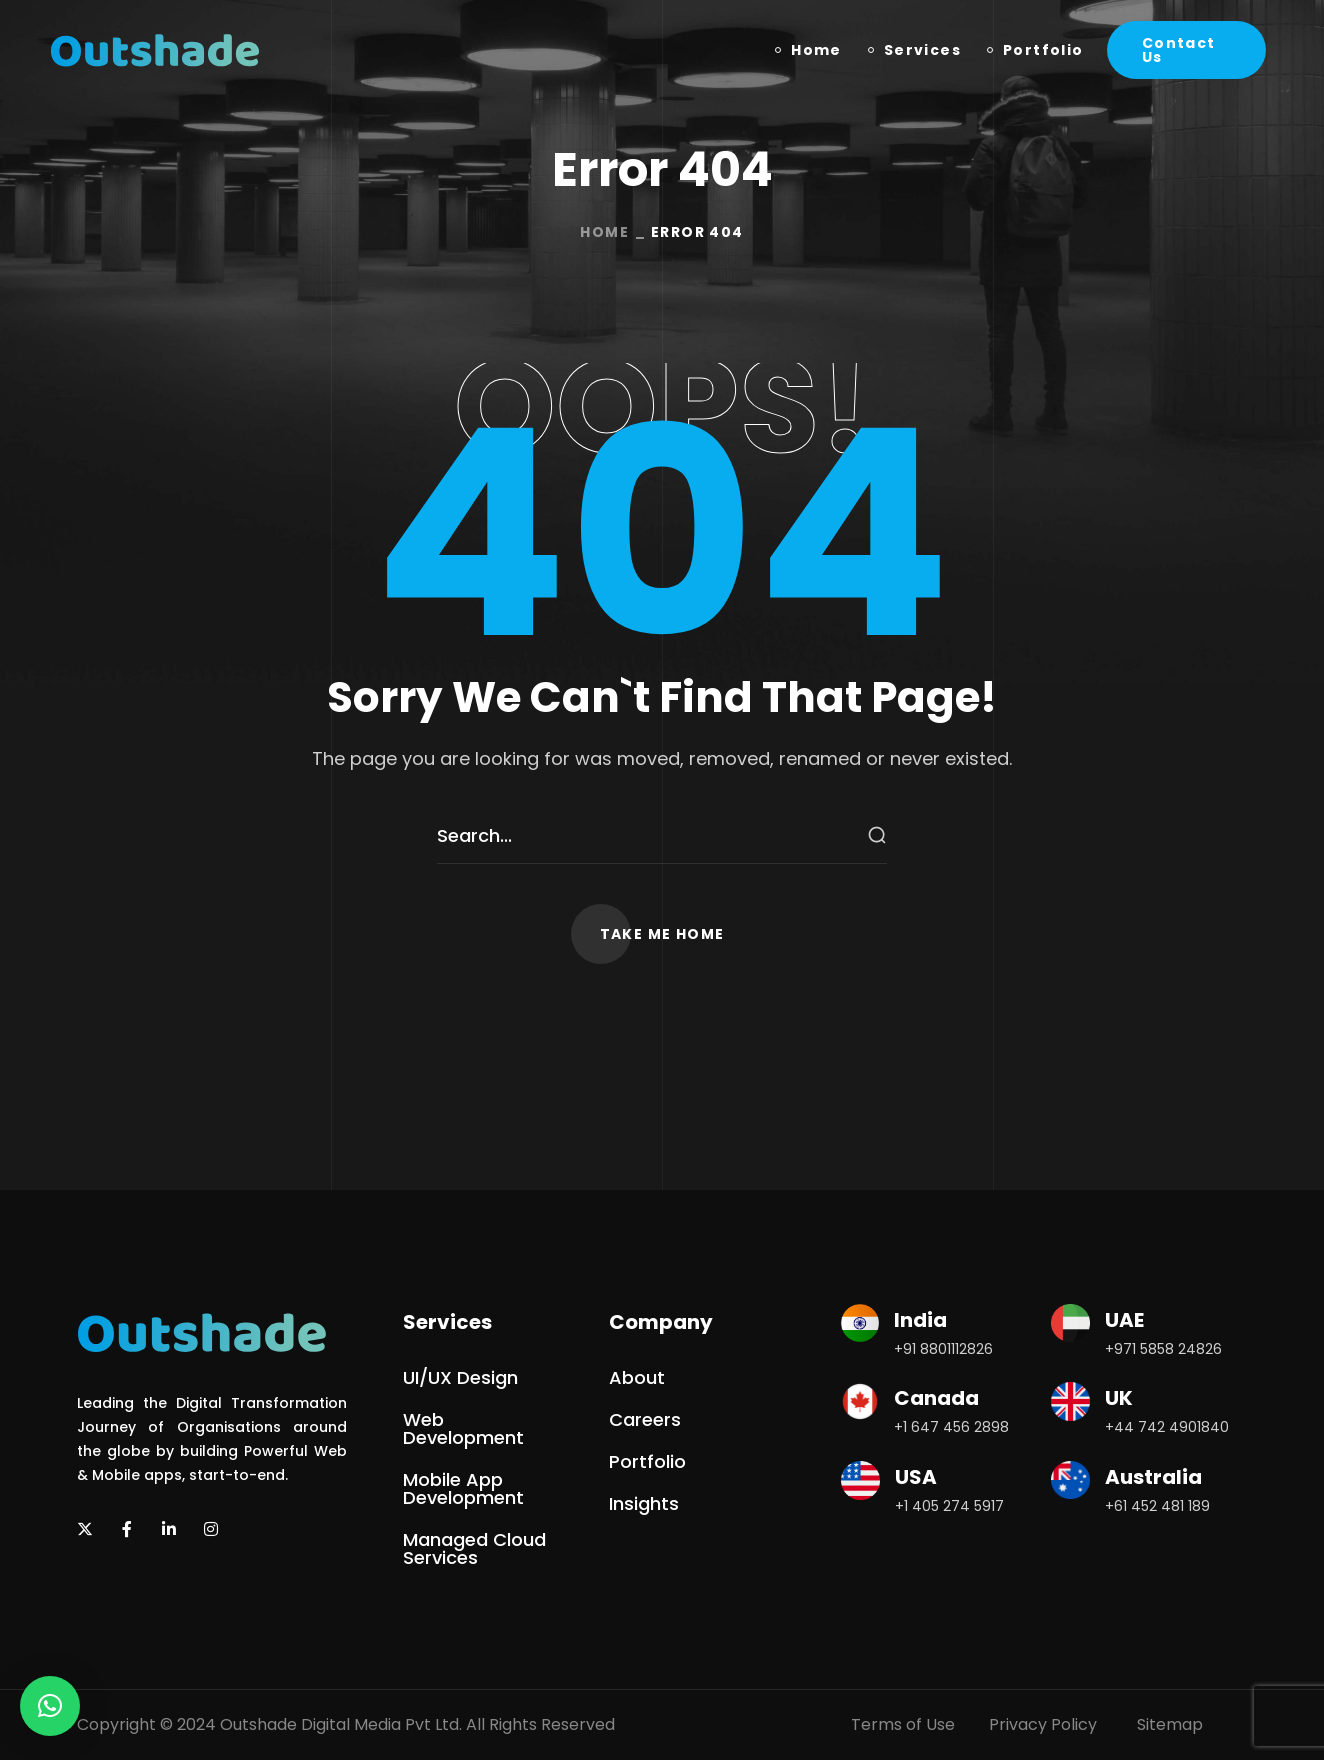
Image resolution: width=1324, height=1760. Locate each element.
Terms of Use (903, 1724)
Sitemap (1170, 1724)
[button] (1186, 50)
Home (604, 232)
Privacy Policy (1043, 1724)
